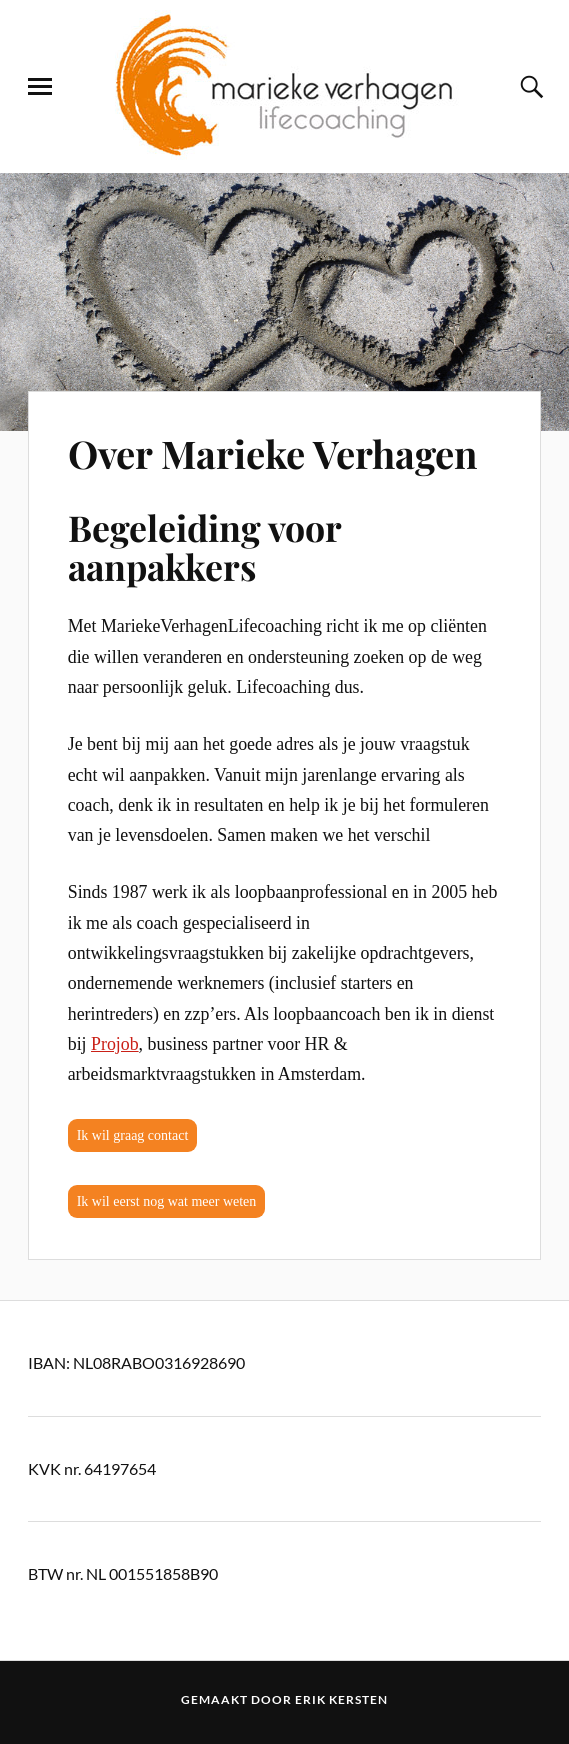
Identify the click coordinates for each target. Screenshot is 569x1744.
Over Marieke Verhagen (272, 453)
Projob (115, 1044)
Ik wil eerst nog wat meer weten (167, 1201)
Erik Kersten (341, 1699)
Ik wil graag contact (133, 1135)
